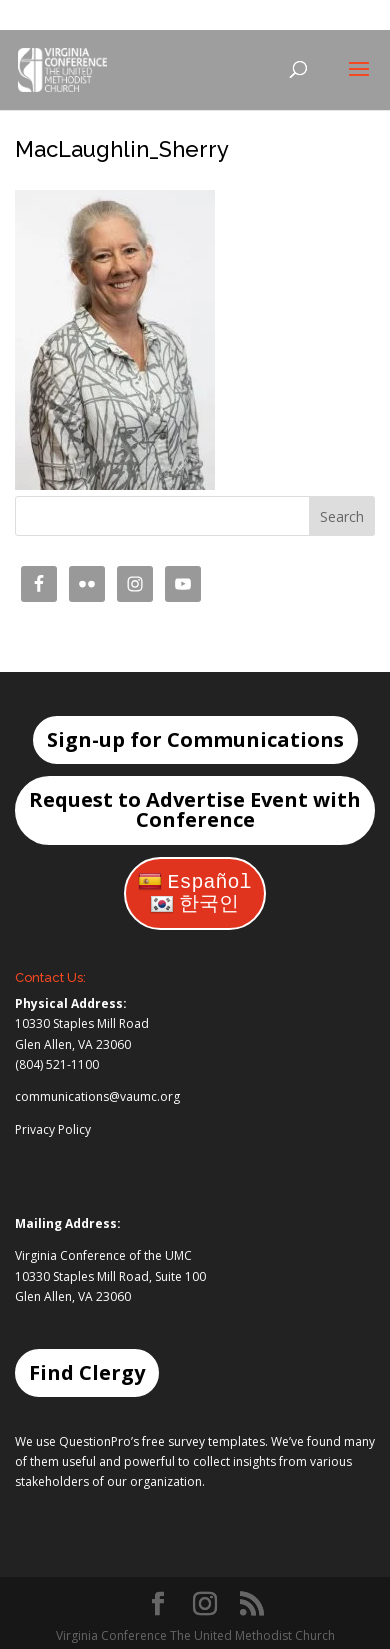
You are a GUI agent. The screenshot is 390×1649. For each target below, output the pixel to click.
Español (194, 882)
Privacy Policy (53, 1129)
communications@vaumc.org (97, 1096)
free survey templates (203, 1441)
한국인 (194, 904)
